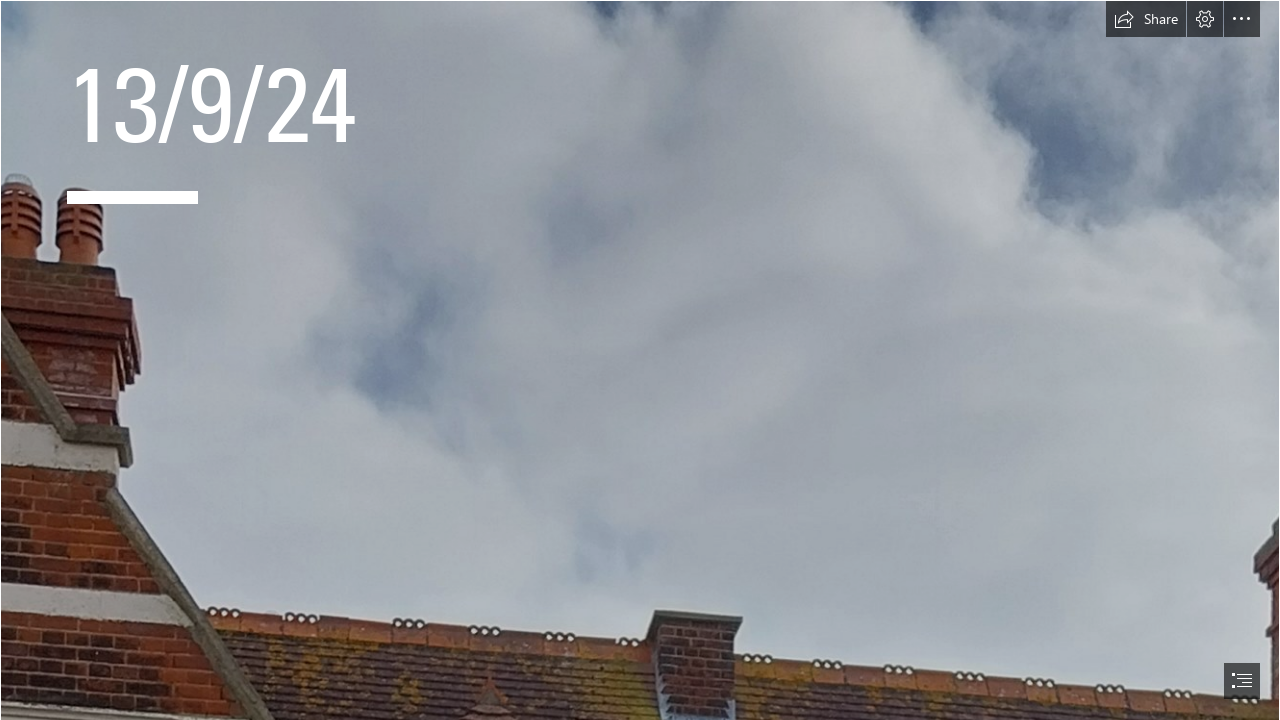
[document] (640, 360)
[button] (1146, 19)
